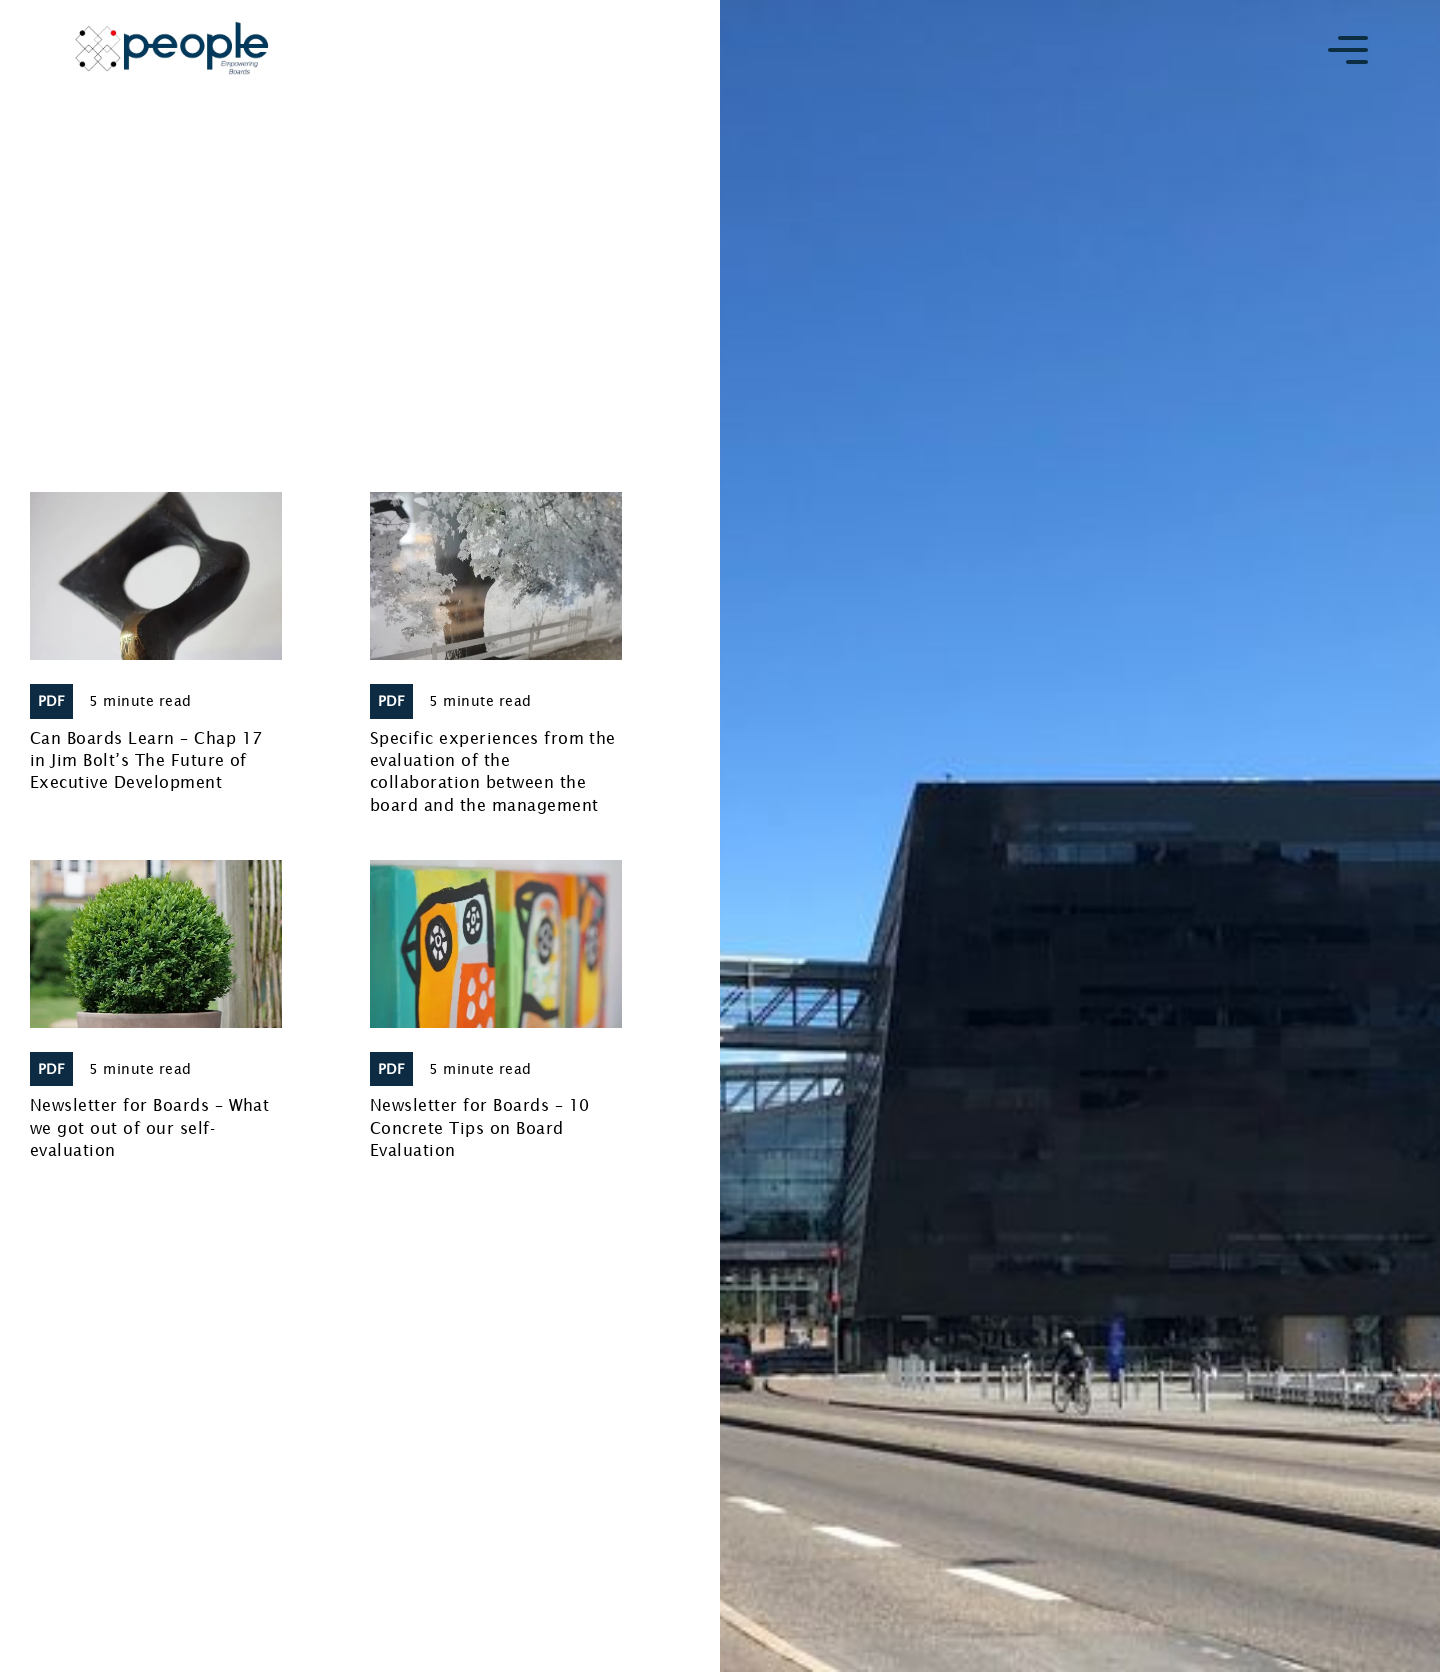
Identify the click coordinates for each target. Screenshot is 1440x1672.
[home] (172, 48)
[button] (1348, 48)
